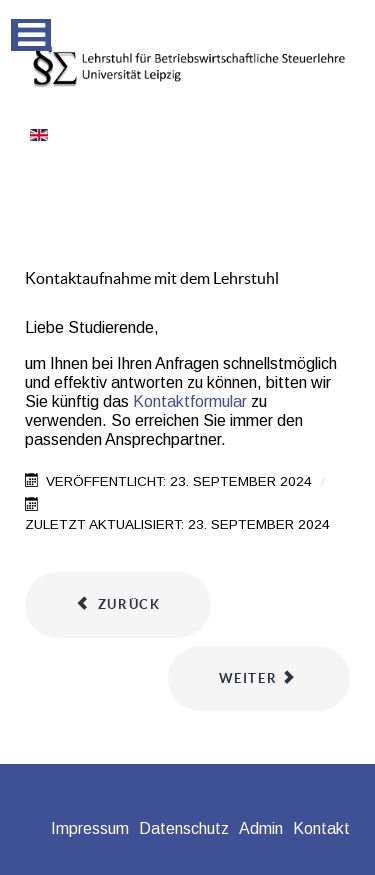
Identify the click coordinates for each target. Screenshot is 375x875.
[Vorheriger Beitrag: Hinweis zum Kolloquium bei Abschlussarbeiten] (118, 605)
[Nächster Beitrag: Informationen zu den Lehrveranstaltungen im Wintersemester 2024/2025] (259, 679)
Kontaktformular (190, 401)
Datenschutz (184, 828)
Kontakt (321, 828)
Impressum (90, 828)
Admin (261, 828)
